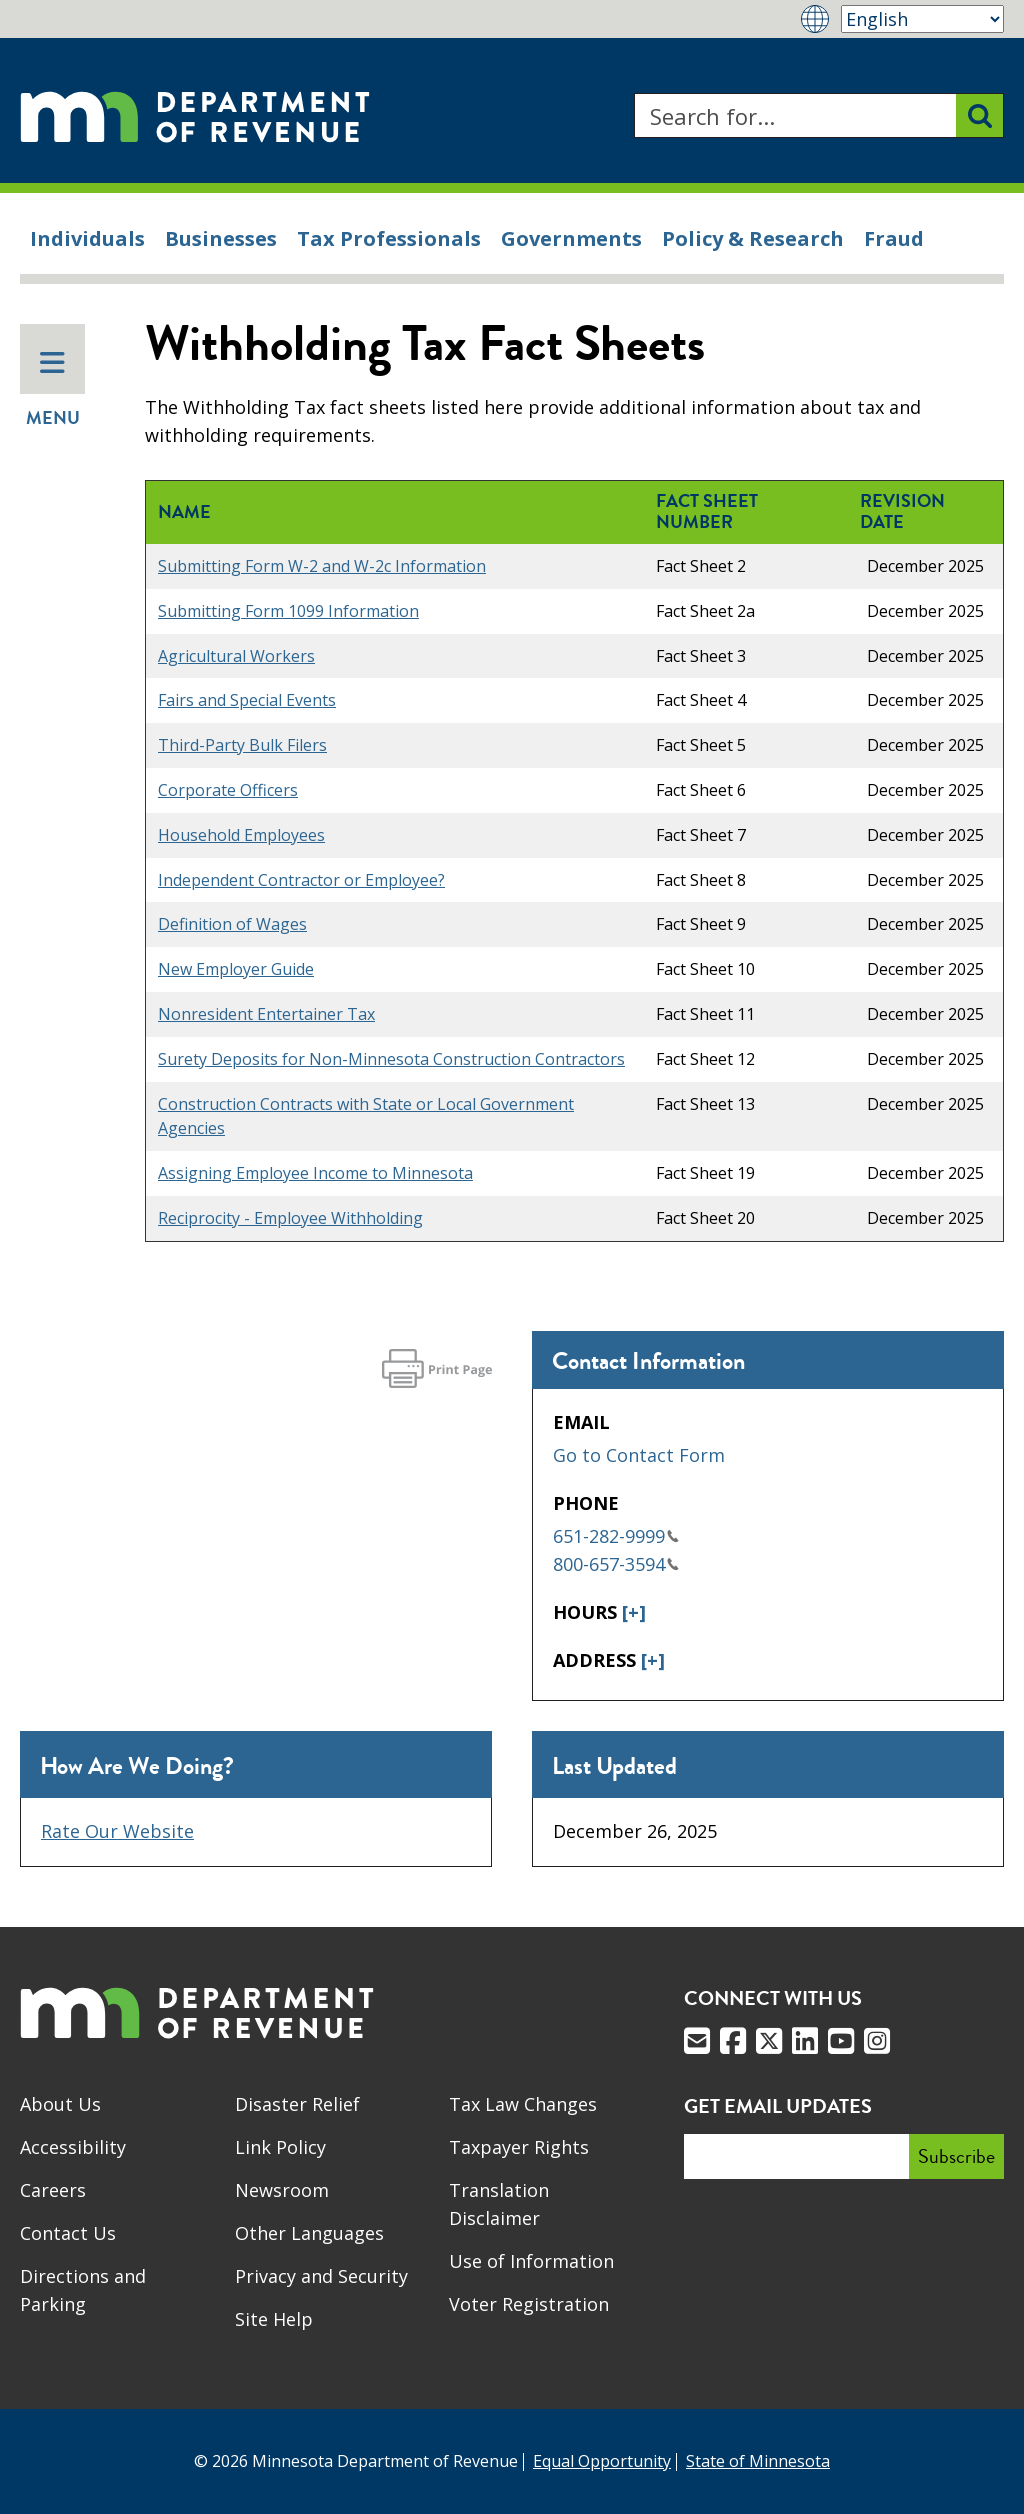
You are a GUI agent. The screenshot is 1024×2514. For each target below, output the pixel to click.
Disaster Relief (297, 2104)
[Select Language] (922, 19)
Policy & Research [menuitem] (753, 238)
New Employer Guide (236, 969)
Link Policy (280, 2147)
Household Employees (241, 835)
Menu (53, 390)
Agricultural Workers (236, 656)
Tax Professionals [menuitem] (389, 238)
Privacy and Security (321, 2276)
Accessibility (73, 2147)
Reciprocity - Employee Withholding (290, 1218)
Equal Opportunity (602, 2461)
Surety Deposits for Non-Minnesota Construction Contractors (391, 1059)
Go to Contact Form (639, 1455)
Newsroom (282, 2190)
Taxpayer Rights (519, 2147)
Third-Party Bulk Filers (242, 745)
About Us (60, 2104)
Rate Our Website (117, 1831)
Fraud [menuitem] (894, 238)
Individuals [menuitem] (87, 238)
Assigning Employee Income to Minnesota (315, 1173)
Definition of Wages (232, 924)
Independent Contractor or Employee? (301, 880)
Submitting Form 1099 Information (288, 611)
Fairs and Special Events (247, 700)
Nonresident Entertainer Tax (266, 1014)
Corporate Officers (228, 790)
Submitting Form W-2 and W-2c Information (322, 566)
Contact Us (68, 2233)
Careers (53, 2190)
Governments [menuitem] (571, 238)
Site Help (274, 2319)
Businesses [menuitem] (221, 238)
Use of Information (531, 2261)
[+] (634, 1612)
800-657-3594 (616, 1564)
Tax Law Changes (523, 2104)
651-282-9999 (616, 1536)
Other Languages (309, 2233)
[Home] (195, 115)
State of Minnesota (758, 2461)
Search (633, 93)
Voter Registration (529, 2304)
